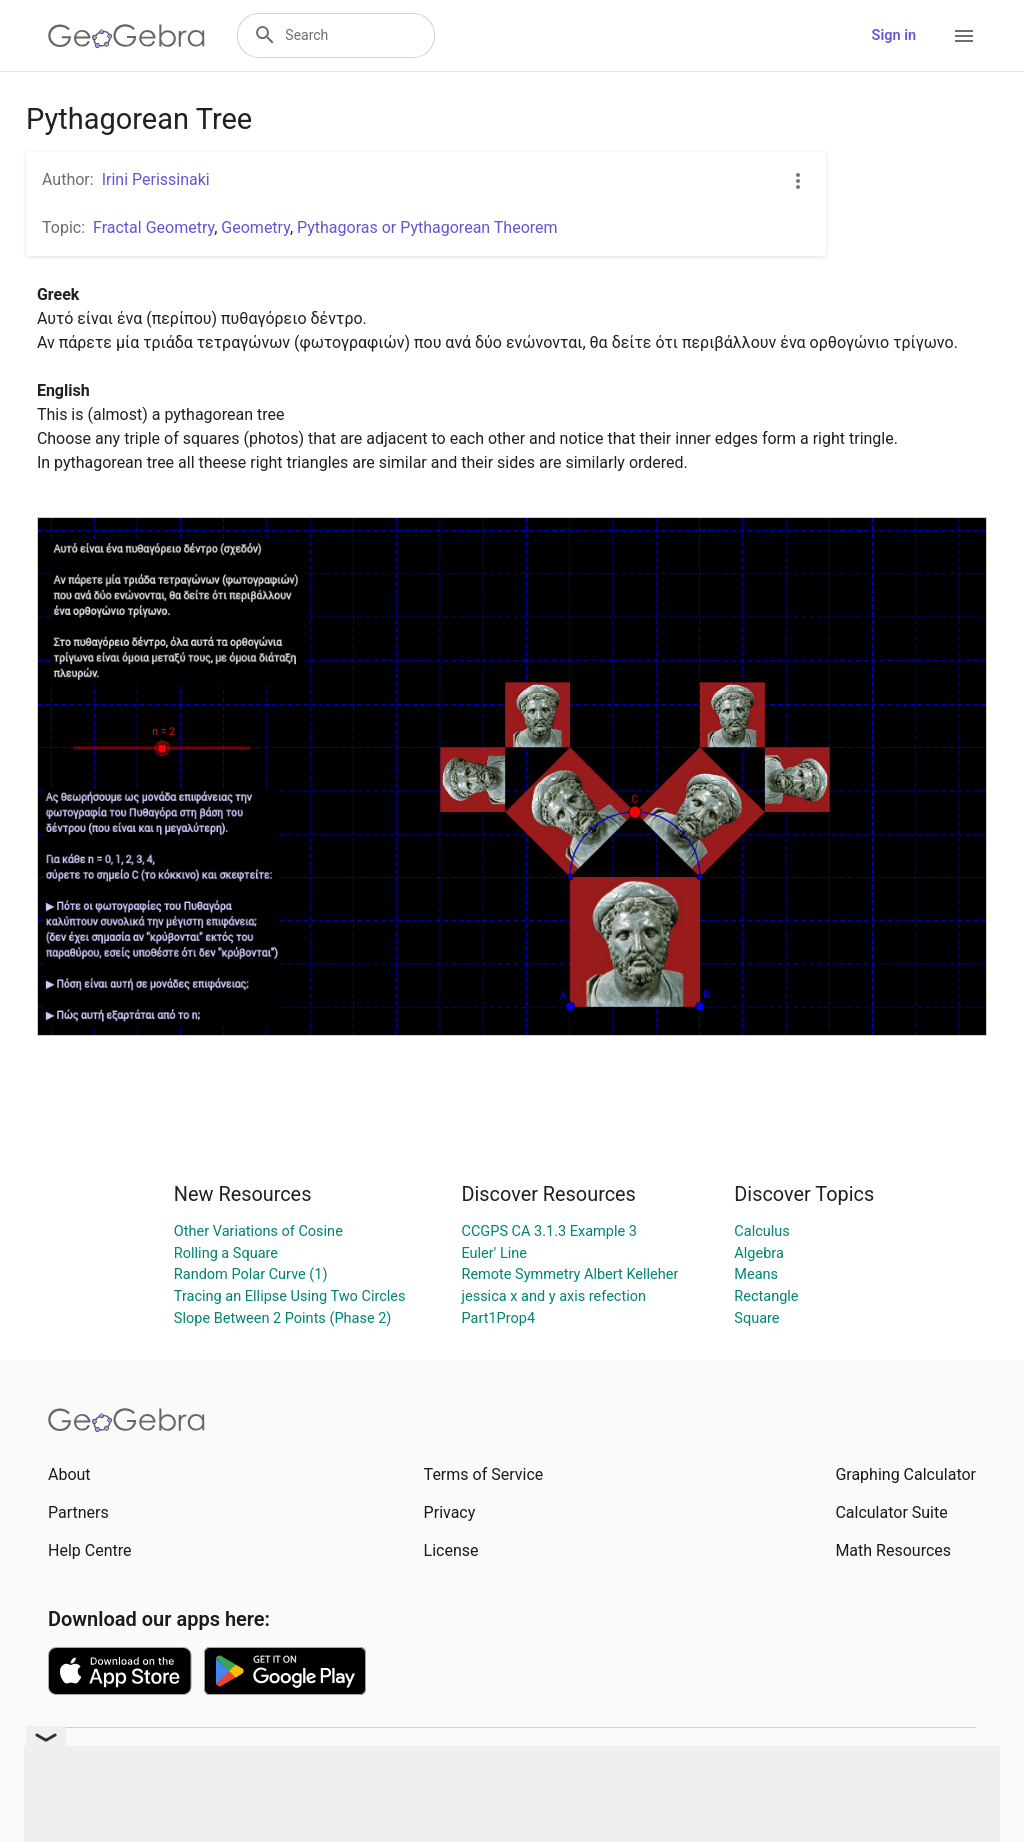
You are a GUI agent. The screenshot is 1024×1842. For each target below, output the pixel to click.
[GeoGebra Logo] (126, 36)
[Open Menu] (964, 36)
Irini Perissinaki (156, 179)
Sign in (894, 35)
